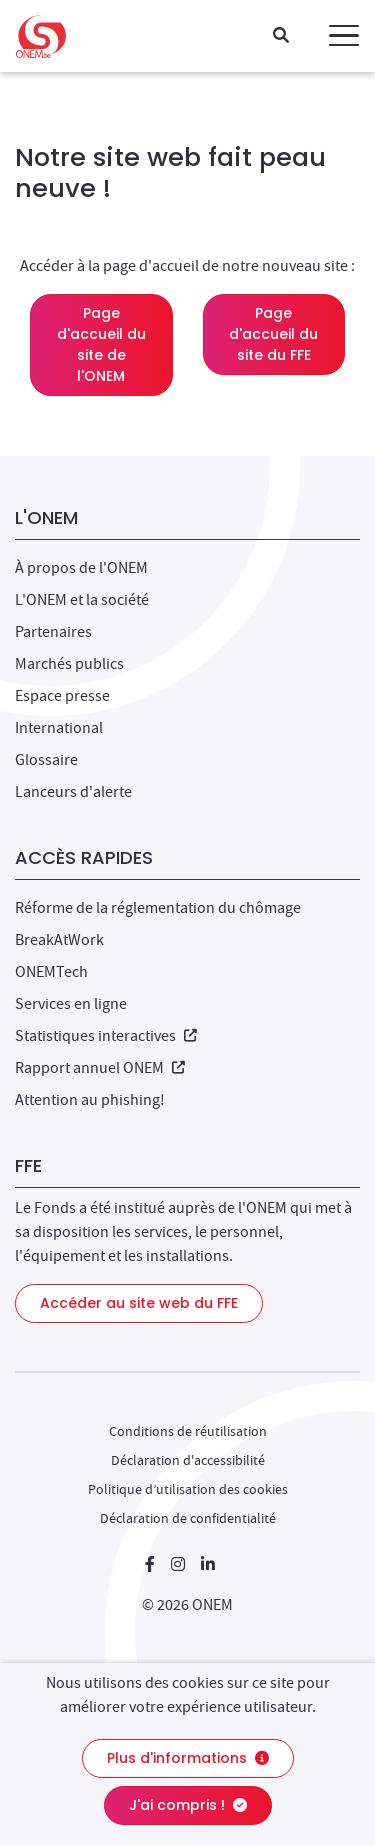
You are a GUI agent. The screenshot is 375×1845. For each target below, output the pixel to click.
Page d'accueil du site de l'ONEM (101, 344)
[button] (344, 36)
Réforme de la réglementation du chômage (158, 908)
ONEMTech (51, 972)
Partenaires (53, 632)
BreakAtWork (59, 940)
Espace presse (62, 696)
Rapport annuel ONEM (100, 1068)
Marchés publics (69, 664)
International (59, 728)
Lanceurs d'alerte (73, 792)
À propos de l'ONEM (81, 568)
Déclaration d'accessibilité (188, 1460)
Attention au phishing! (90, 1100)
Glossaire (46, 760)
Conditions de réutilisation (188, 1431)
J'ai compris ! (188, 1805)
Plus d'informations (188, 1758)
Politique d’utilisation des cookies (188, 1489)
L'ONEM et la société (82, 600)
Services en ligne (71, 1004)
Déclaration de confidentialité (188, 1518)
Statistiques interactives (106, 1036)
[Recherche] (281, 36)
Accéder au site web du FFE (139, 1303)
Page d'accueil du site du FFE (273, 334)
